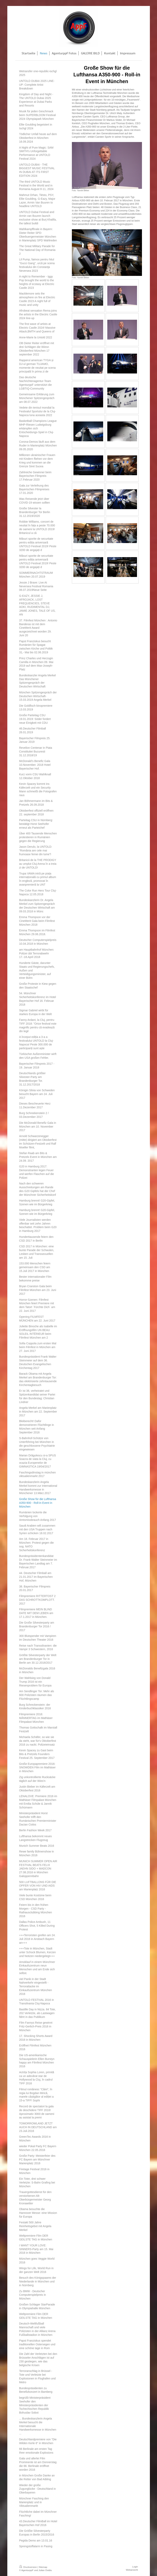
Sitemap (43, 2567)
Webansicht (132, 2569)
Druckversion (28, 2567)
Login (135, 2566)
